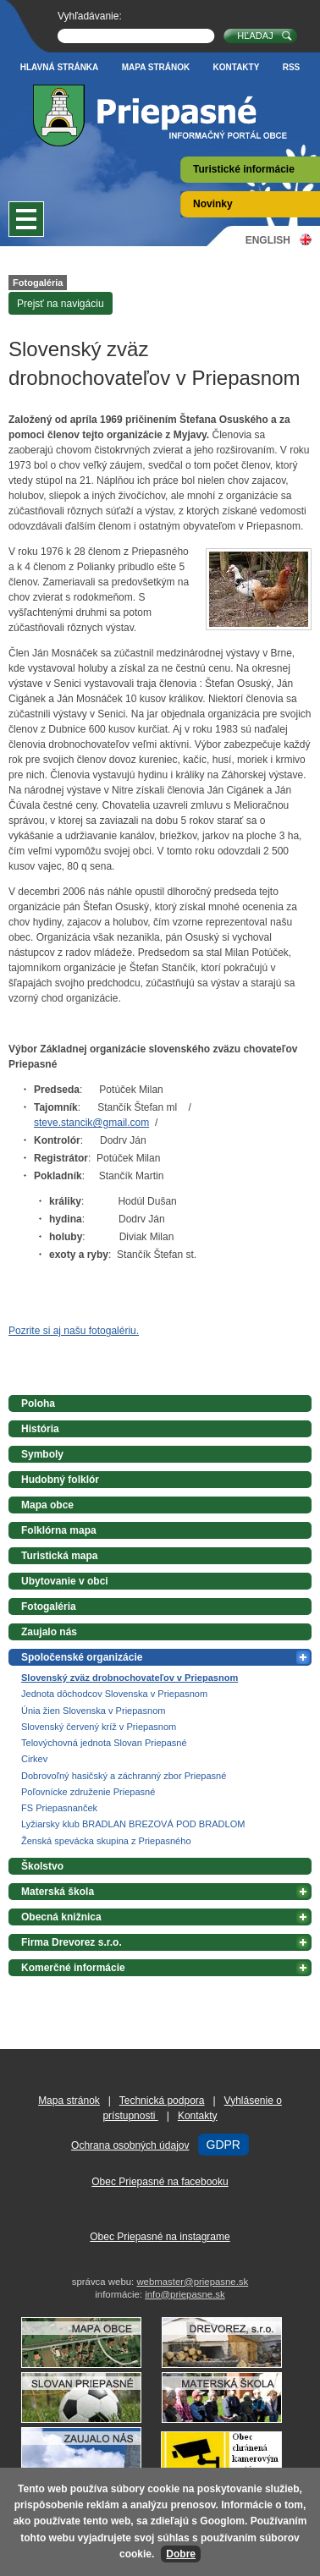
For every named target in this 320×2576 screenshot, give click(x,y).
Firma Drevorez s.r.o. (71, 1942)
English (268, 239)
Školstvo (42, 1866)
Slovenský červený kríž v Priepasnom (98, 1727)
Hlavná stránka (59, 67)
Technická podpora (162, 2100)
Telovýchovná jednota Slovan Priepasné (104, 1743)
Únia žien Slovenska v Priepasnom (93, 1710)
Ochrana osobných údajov (130, 2145)
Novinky (213, 204)
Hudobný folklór (60, 1480)
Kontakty (236, 67)
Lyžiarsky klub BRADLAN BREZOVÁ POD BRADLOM (133, 1824)
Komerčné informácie (73, 1968)
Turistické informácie (244, 169)
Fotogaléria (38, 282)
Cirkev (34, 1759)
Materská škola (57, 1892)
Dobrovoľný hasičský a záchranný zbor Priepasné (123, 1776)
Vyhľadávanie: (90, 16)
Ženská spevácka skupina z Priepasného (106, 1841)
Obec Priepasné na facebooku (159, 2182)
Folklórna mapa (59, 1530)
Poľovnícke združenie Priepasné (88, 1792)
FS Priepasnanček (59, 1808)
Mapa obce (47, 1505)
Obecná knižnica (61, 1917)
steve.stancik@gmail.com (91, 1123)
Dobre (181, 2554)
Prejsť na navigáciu (60, 304)
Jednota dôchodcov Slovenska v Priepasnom (114, 1694)
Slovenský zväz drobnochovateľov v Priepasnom (129, 1677)
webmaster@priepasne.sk (192, 2282)
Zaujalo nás (49, 1632)
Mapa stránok (156, 67)
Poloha (38, 1403)
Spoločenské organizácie (81, 1657)
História (40, 1429)
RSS (292, 67)
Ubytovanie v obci (64, 1581)
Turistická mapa (59, 1556)
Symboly (42, 1454)
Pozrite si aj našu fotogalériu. (73, 1331)
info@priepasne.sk (185, 2294)
